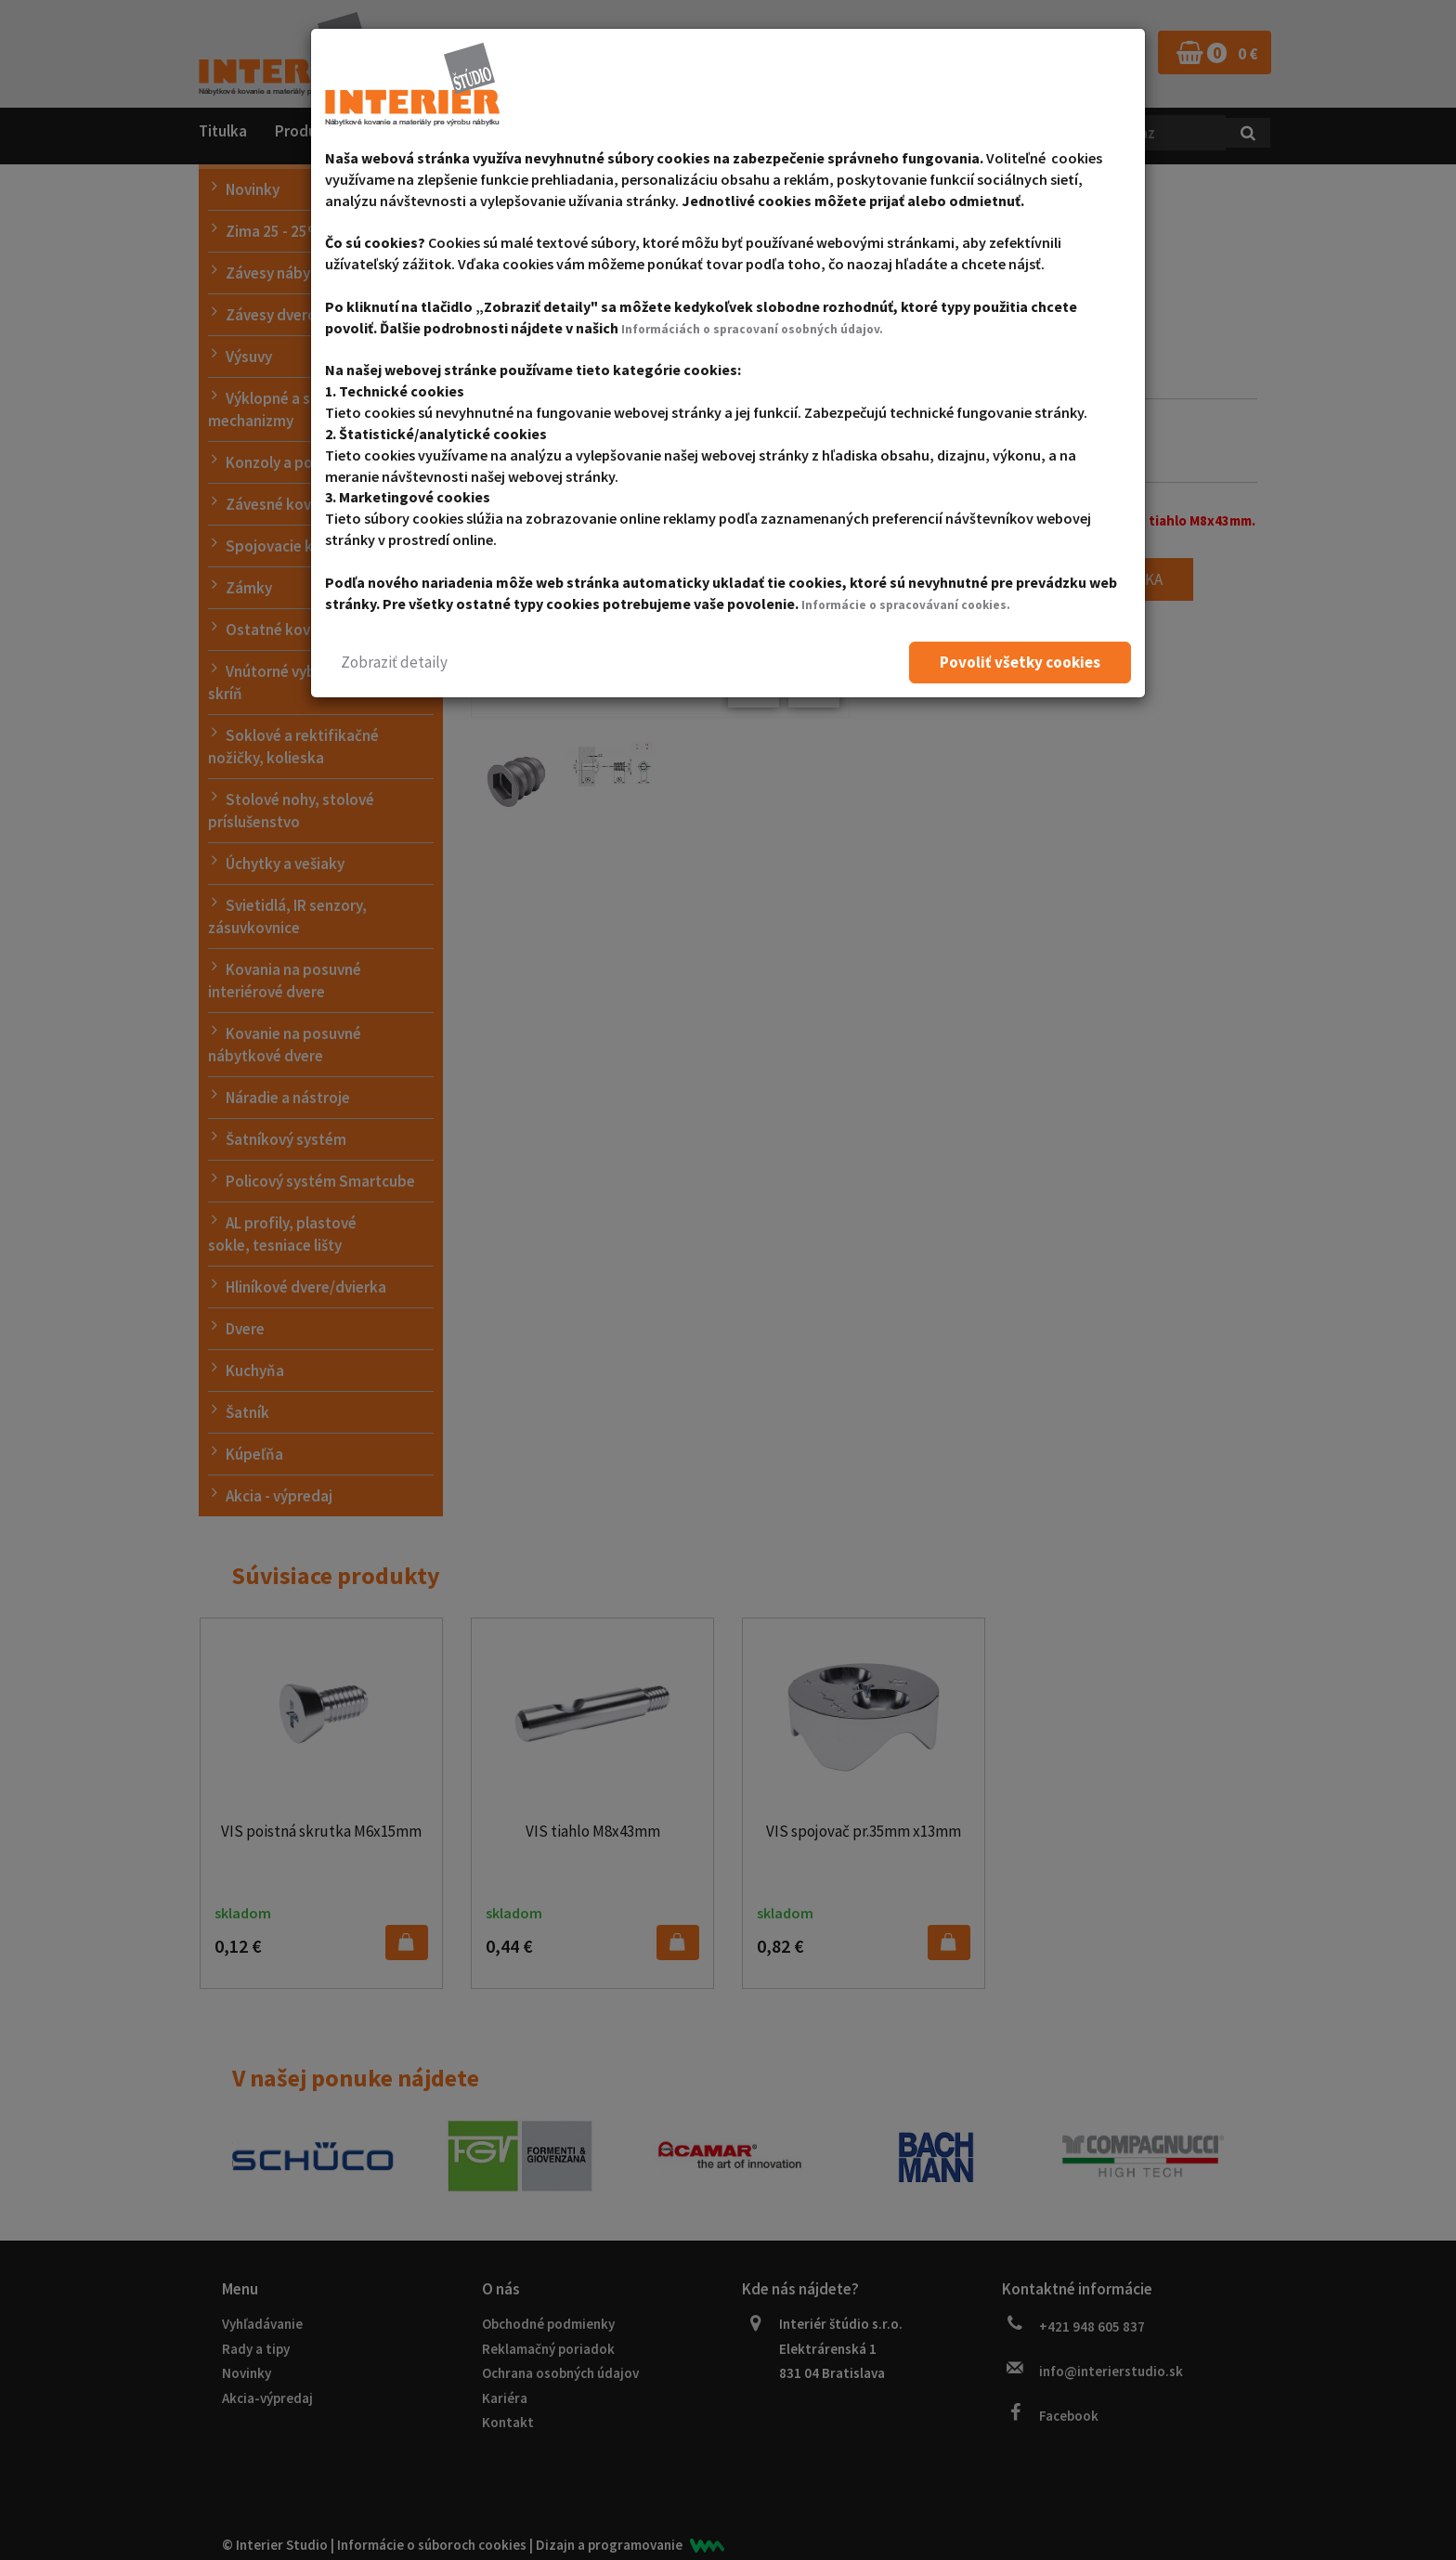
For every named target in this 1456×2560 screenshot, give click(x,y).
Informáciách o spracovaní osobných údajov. (771, 327)
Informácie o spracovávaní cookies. (921, 603)
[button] (394, 662)
